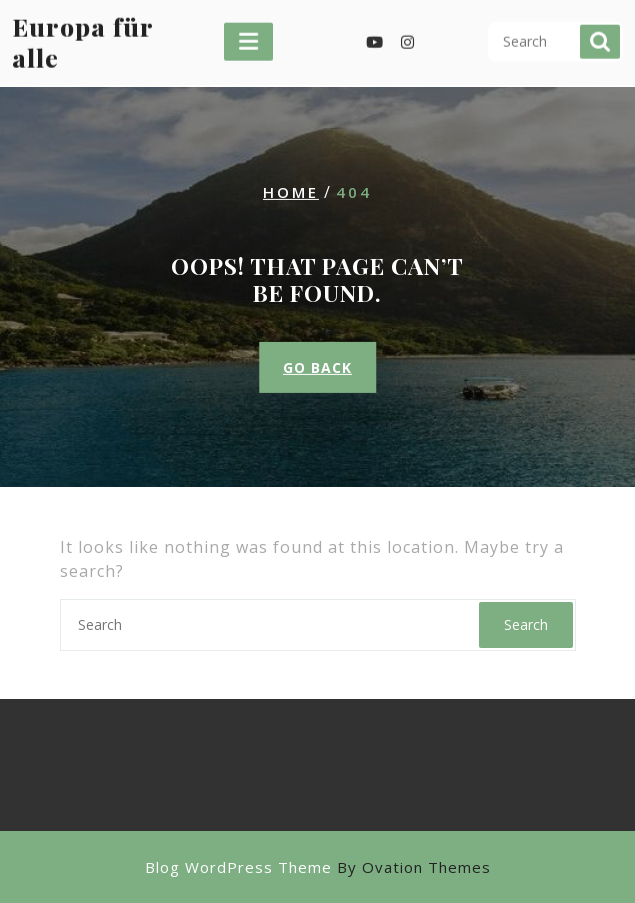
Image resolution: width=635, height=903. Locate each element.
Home (291, 191)
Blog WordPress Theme (318, 867)
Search (600, 34)
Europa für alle (82, 33)
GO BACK (317, 367)
